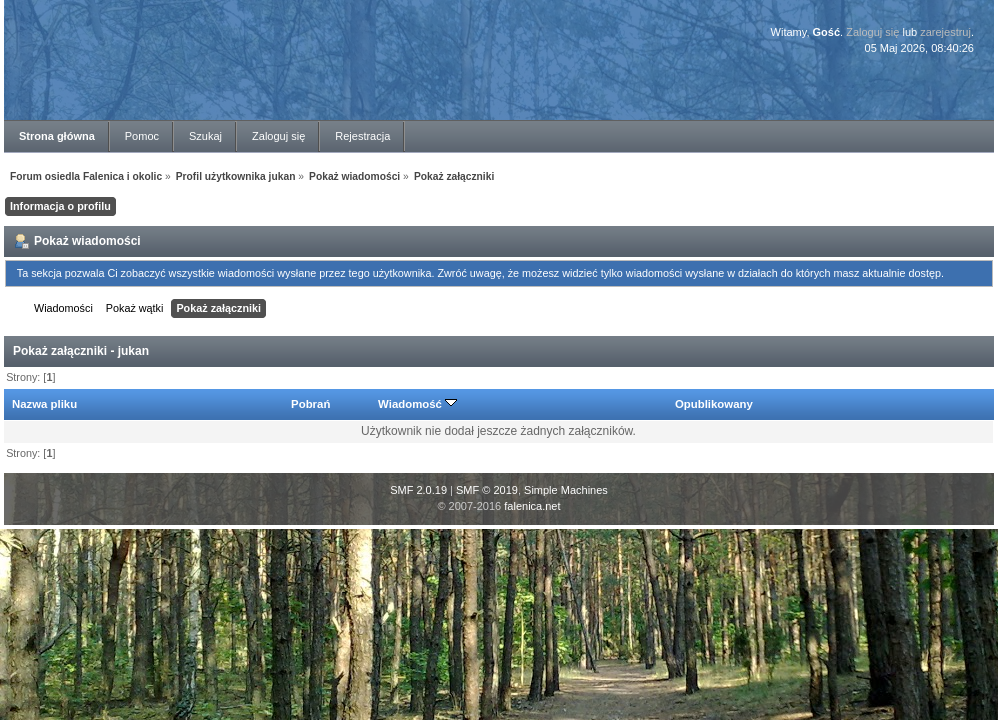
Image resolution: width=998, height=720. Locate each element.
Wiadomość (417, 404)
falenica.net (532, 506)
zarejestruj (945, 32)
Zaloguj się (872, 32)
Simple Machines (566, 490)
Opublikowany (714, 404)
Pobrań (310, 404)
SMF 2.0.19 (418, 490)
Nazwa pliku (44, 404)
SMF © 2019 (487, 490)
